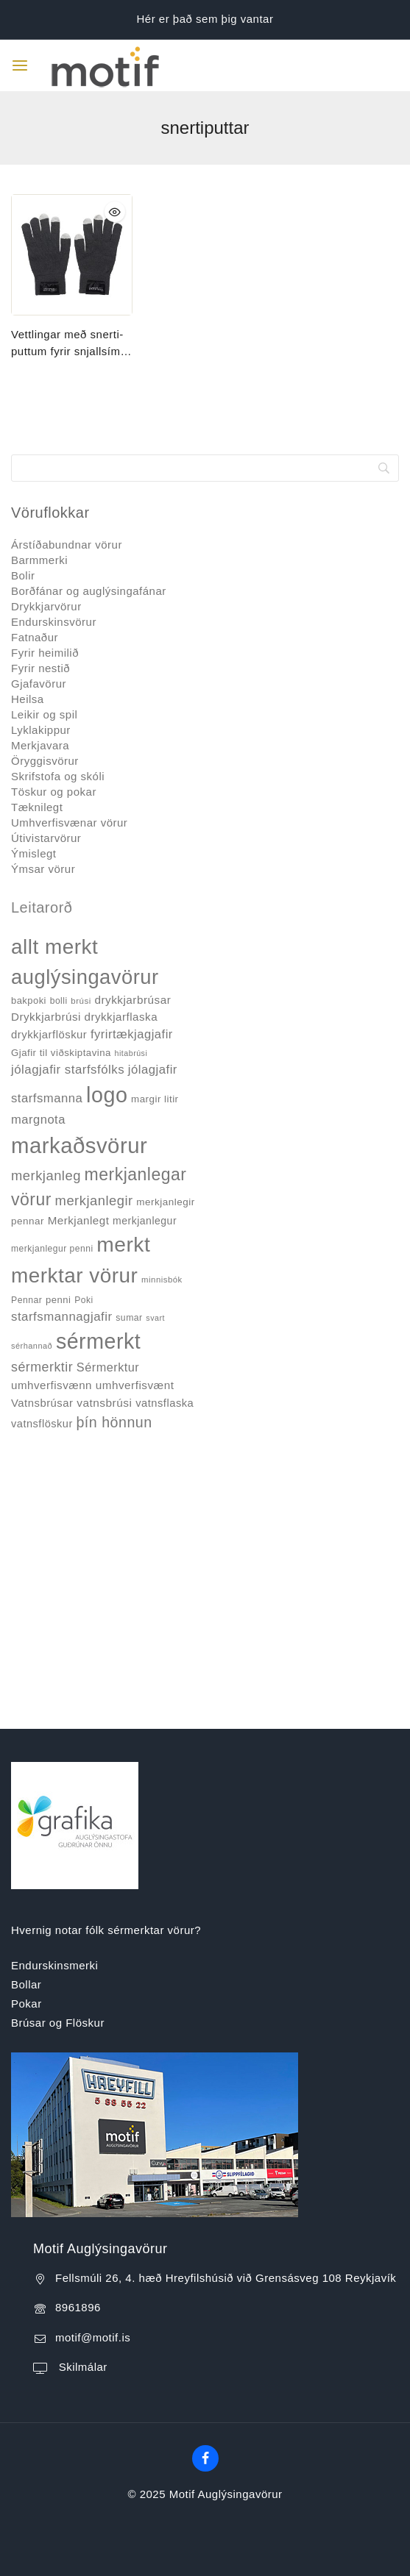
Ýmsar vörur (43, 869)
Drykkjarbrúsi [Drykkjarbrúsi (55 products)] (46, 1016)
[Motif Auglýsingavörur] (94, 65)
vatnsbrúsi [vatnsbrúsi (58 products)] (104, 1402)
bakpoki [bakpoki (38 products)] (28, 1000)
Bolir (23, 575)
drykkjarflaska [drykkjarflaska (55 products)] (121, 1016)
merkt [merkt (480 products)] (123, 1244)
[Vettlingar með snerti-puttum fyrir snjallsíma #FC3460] (71, 254)
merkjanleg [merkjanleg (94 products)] (46, 1175)
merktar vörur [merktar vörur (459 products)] (74, 1275)
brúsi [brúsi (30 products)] (81, 1000)
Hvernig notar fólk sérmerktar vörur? (106, 1930)
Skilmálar (81, 2367)
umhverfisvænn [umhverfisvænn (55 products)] (51, 1385)
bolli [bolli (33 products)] (59, 1001)
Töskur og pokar (53, 791)
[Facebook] (205, 2458)
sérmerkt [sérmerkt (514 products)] (98, 1341)
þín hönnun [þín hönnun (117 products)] (114, 1422)
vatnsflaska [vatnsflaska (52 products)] (164, 1403)
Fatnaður (34, 637)
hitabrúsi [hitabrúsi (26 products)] (131, 1053)
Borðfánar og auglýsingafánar (88, 591)
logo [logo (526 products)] (106, 1095)
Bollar (26, 1984)
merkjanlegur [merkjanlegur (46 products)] (145, 1221)
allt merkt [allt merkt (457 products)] (54, 946)
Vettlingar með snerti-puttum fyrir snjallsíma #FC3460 (69, 344)
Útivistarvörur (46, 838)
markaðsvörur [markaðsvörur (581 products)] (79, 1145)
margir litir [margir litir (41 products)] (155, 1099)
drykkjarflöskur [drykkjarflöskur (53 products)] (49, 1035)
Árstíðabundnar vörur (66, 544)
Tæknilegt (37, 807)
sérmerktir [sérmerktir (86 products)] (42, 1367)
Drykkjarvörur (46, 606)
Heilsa (27, 699)
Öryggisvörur (45, 760)
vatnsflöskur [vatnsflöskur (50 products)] (42, 1424)
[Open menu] (20, 65)
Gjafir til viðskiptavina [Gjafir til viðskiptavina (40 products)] (61, 1052)
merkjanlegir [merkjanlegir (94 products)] (94, 1200)
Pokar (26, 2003)
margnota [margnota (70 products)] (38, 1120)
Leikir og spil (44, 714)
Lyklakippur (41, 730)
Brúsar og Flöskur (58, 2022)
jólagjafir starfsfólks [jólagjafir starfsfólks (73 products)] (67, 1070)
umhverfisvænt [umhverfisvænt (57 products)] (135, 1385)
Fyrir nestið (40, 668)
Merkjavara (40, 745)
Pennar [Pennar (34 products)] (26, 1300)
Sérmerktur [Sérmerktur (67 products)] (108, 1367)
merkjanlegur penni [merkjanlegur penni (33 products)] (52, 1249)
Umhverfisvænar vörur (69, 822)
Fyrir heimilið (45, 652)
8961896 (78, 2307)
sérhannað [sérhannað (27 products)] (31, 1345)
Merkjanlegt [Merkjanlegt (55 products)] (79, 1220)
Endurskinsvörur (53, 622)
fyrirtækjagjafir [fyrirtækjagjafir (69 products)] (132, 1034)
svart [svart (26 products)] (155, 1317)
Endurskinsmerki (54, 1965)
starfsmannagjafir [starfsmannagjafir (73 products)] (62, 1317)
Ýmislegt (34, 853)
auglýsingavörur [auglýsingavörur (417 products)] (85, 977)
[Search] (205, 468)
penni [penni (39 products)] (58, 1299)
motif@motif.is (92, 2337)
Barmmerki (39, 560)
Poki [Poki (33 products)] (83, 1300)
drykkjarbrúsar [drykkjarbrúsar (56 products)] (132, 999)
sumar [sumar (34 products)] (129, 1318)
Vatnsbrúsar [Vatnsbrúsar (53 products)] (42, 1403)
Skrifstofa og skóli (58, 776)
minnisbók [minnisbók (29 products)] (162, 1279)
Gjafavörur (38, 683)
